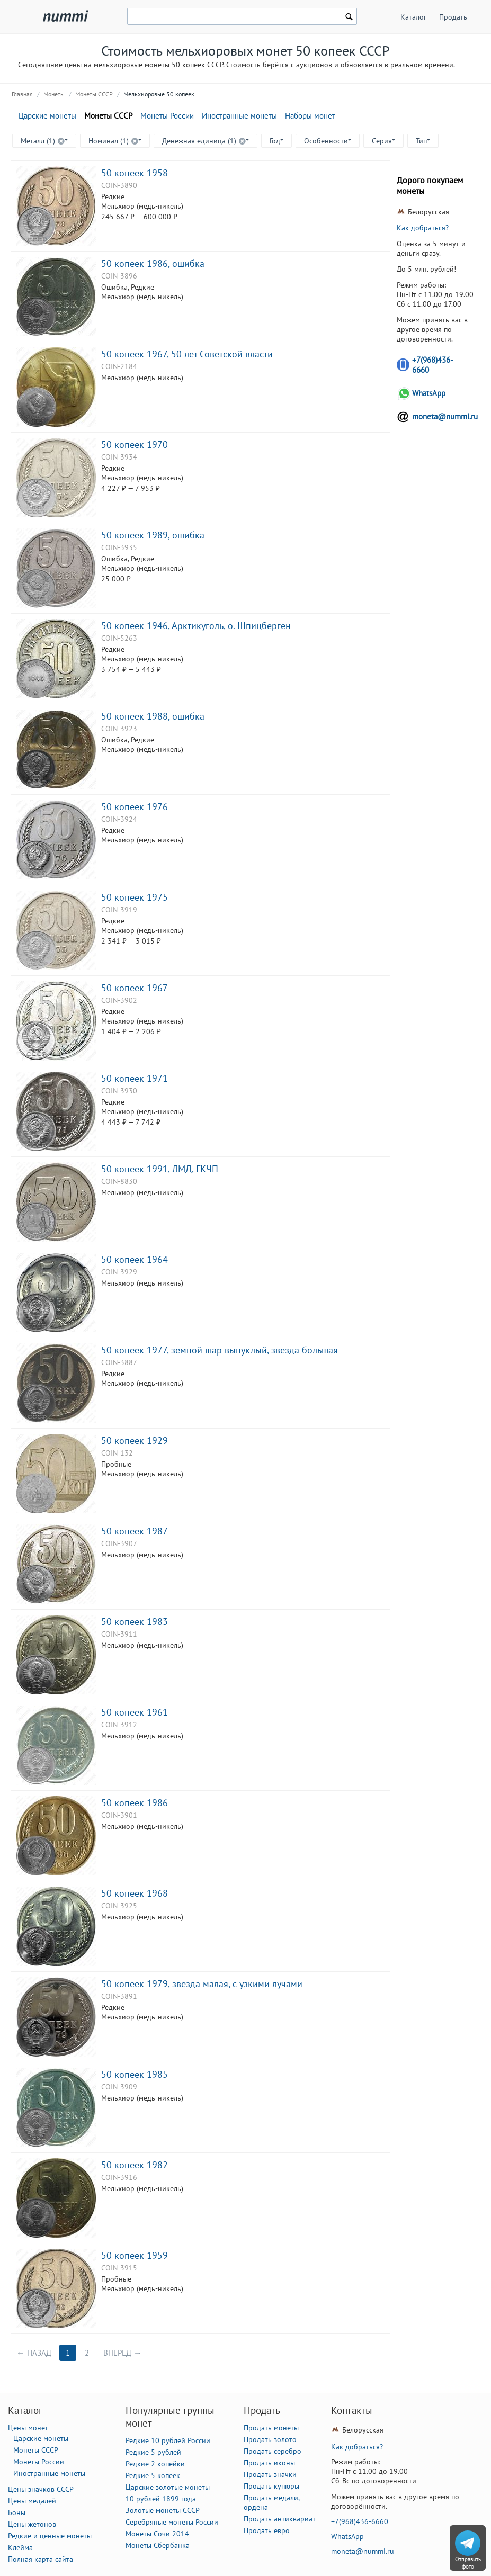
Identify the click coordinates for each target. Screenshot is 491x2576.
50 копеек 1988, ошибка (152, 716)
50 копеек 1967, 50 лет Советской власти (187, 353)
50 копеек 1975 (134, 897)
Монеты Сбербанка (158, 2545)
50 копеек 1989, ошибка (152, 534)
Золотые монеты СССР (163, 2510)
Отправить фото (468, 2562)
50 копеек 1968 (134, 1893)
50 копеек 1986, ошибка (152, 263)
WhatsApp (428, 393)
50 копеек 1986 (134, 1802)
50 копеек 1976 (134, 806)
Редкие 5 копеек (153, 2475)
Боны (16, 2512)
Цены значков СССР (41, 2489)
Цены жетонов (32, 2524)
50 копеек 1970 (134, 444)
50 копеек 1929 (134, 1440)
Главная (22, 94)
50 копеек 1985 (134, 2074)
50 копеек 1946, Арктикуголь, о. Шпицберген (196, 625)
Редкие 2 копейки (155, 2464)
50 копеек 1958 (134, 172)
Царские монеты (47, 116)
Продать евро (267, 2530)
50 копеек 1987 (134, 1530)
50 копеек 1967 (134, 987)
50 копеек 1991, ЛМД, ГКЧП (159, 1168)
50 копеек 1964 (134, 1259)
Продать (453, 17)
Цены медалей (32, 2501)
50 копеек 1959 (134, 2255)
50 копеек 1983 (134, 1621)
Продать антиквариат (280, 2519)
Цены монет (28, 2428)
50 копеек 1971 (134, 1078)
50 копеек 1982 (134, 2164)
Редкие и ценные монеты (50, 2536)
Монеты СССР (94, 94)
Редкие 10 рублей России (168, 2440)
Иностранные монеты (239, 116)
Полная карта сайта (40, 2559)
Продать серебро (272, 2451)
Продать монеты (271, 2428)
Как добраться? (423, 227)
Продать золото (270, 2439)
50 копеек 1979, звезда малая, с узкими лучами (201, 1983)
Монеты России (167, 116)
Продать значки (270, 2474)
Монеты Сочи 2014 (157, 2533)
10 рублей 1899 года (161, 2498)
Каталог (413, 17)
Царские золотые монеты (168, 2487)
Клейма (20, 2547)
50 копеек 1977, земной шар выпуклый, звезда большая (219, 1349)
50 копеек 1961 (134, 1712)
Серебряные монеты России (172, 2522)
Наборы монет (310, 116)
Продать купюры (271, 2486)
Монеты (54, 94)
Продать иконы (269, 2462)
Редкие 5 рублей (153, 2452)
